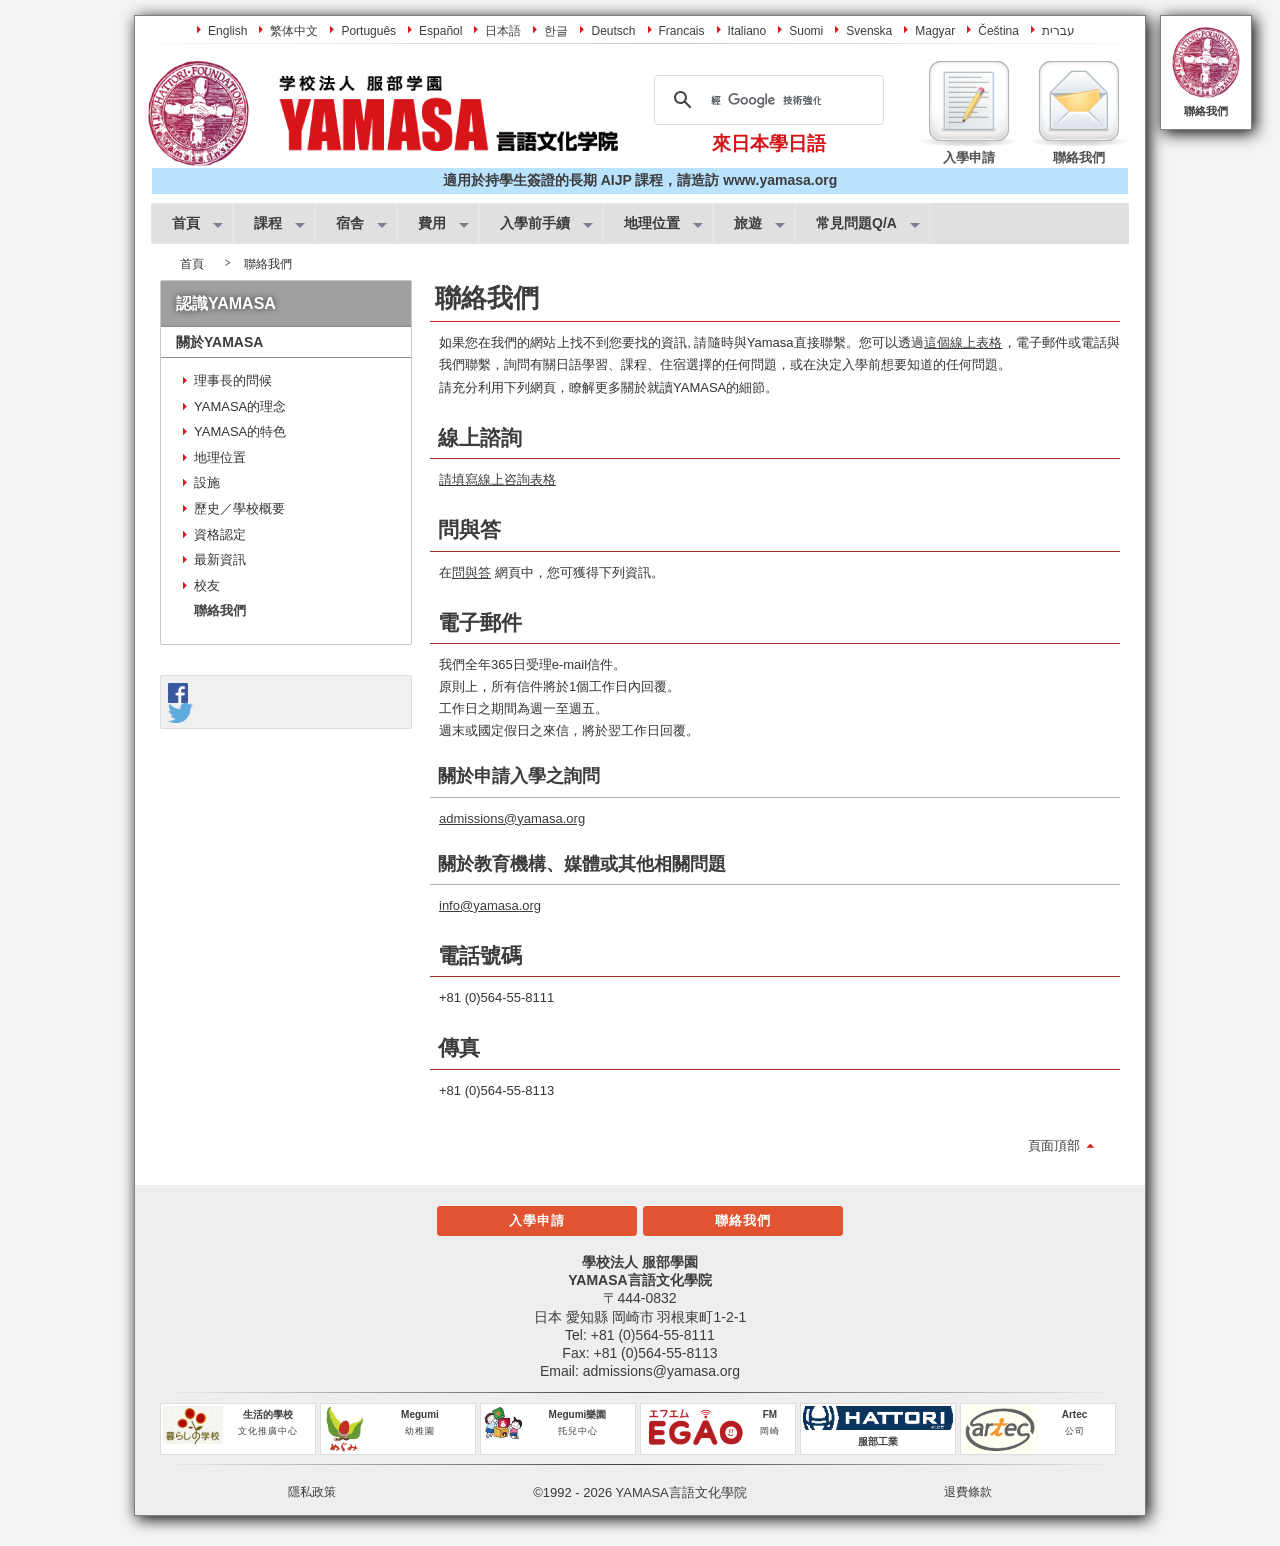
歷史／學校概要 (239, 508)
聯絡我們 (1206, 111)
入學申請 (537, 1220)
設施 (207, 482)
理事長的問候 (233, 380)
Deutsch (613, 31)
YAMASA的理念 (240, 406)
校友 (207, 585)
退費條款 (968, 1492)
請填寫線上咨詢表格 (497, 479)
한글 (556, 31)
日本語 (503, 31)
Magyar (935, 31)
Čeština (998, 31)
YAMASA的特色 (240, 431)
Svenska (869, 31)
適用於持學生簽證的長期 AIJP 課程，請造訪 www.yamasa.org (640, 180)
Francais (682, 31)
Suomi (806, 31)
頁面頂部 (1054, 1145)
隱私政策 (312, 1492)
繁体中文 (294, 31)
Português (368, 31)
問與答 (471, 572)
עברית (1058, 31)
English (227, 31)
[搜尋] (766, 100)
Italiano (747, 31)
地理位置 (220, 457)
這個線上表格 (963, 342)
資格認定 (220, 534)
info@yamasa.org (490, 905)
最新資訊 (220, 559)
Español (440, 31)
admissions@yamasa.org (512, 818)
